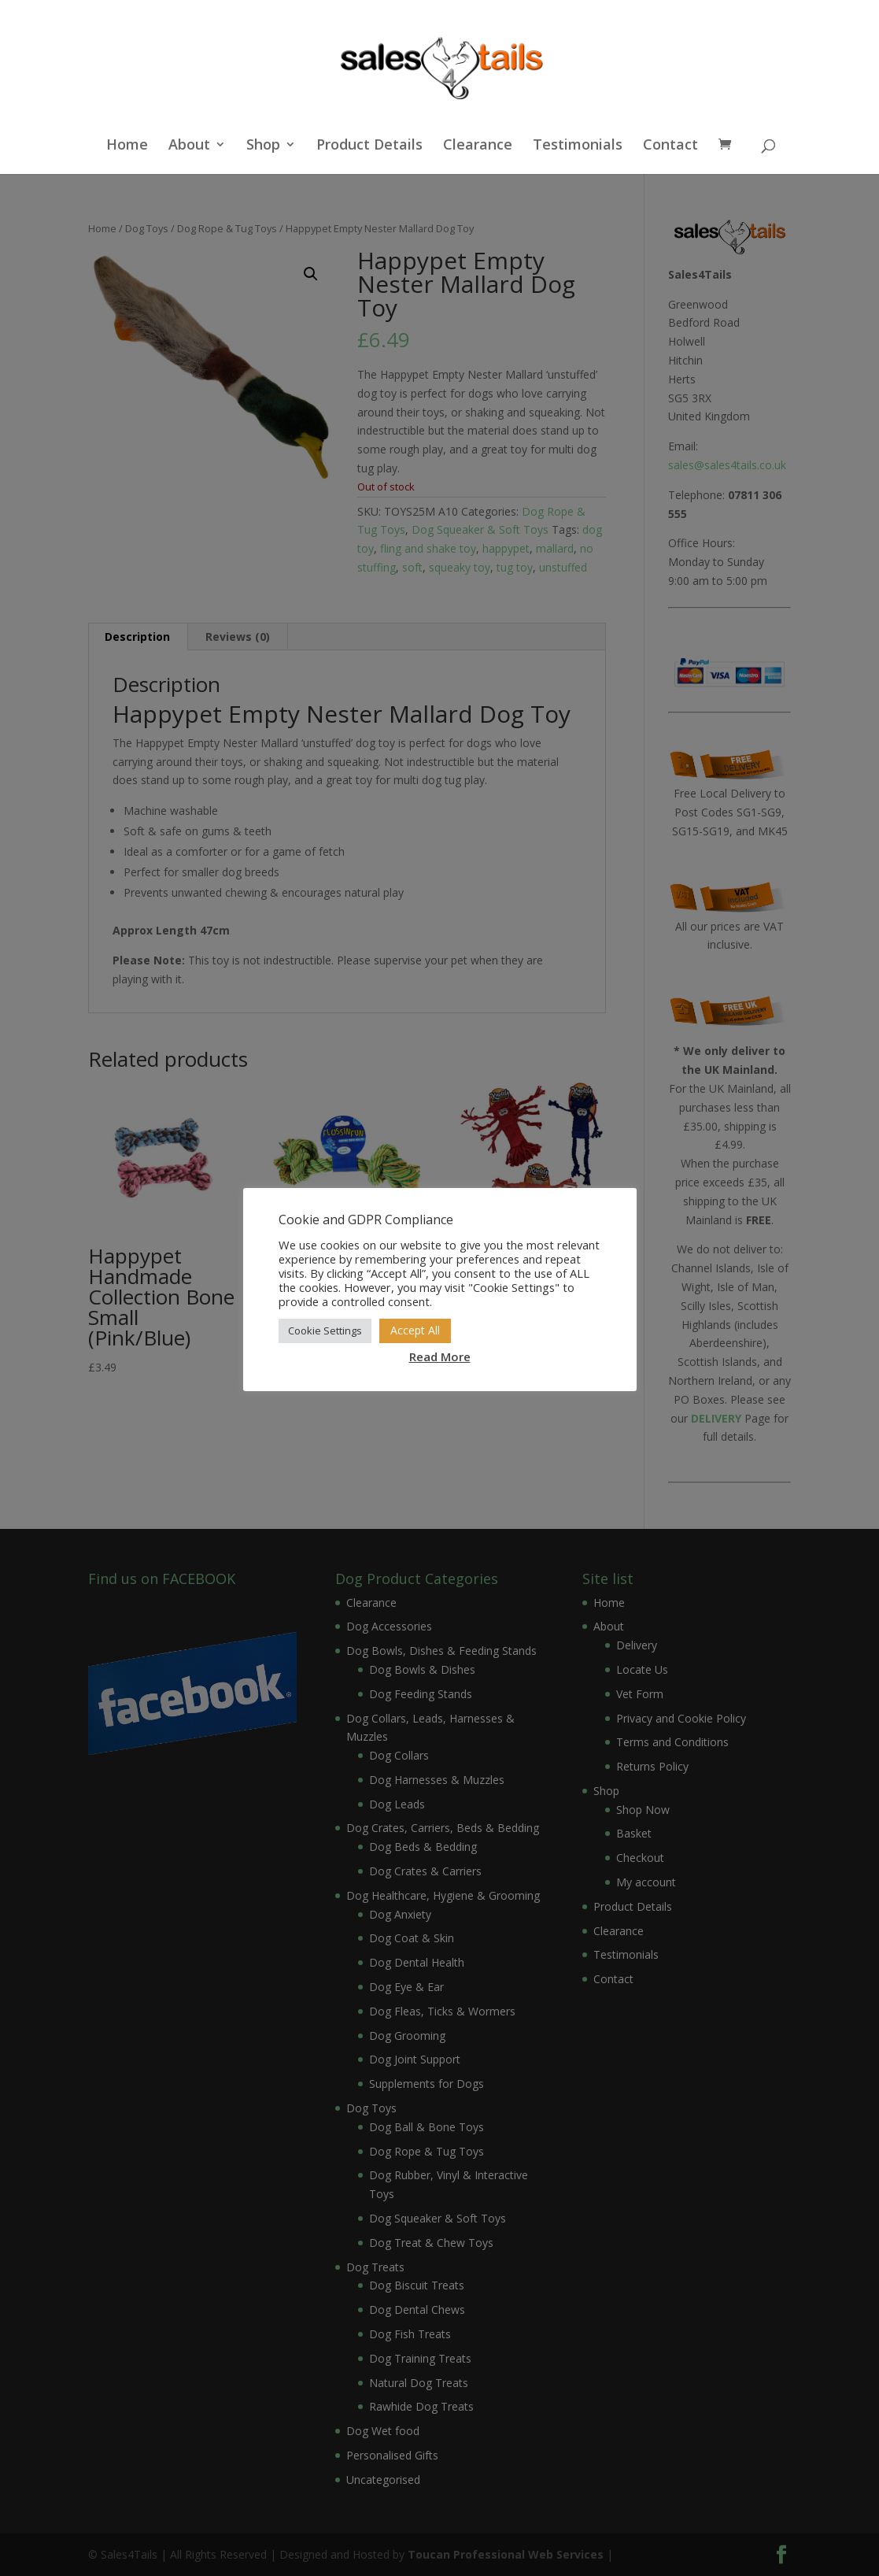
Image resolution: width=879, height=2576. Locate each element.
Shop (263, 146)
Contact (670, 146)
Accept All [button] (415, 1330)
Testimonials (577, 146)
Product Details (369, 146)
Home (127, 146)
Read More (440, 1356)
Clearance (477, 146)
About (189, 146)
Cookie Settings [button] (325, 1330)
